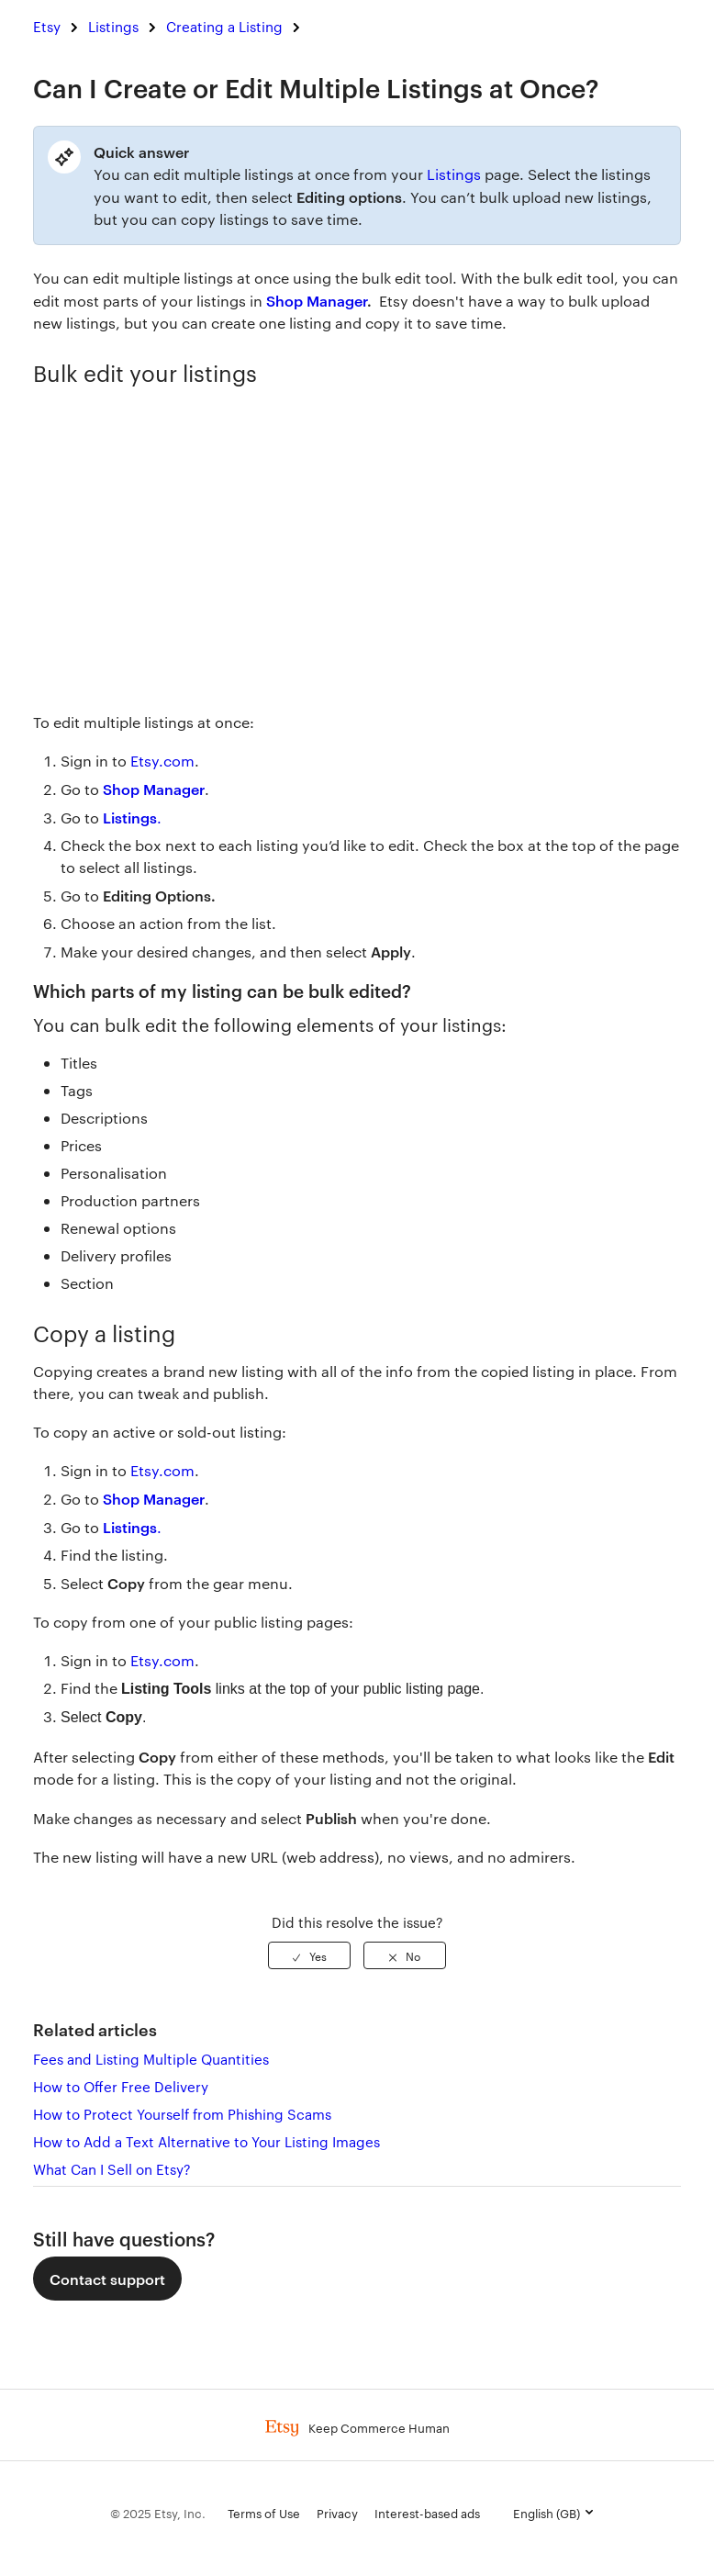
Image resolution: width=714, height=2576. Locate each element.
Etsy (47, 26)
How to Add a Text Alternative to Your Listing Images (206, 2141)
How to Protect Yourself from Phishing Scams (182, 2113)
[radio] (309, 1955)
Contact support (107, 2278)
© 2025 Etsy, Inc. (158, 2512)
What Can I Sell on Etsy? (112, 2168)
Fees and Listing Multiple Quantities (151, 2058)
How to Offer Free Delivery (120, 2086)
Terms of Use (264, 2512)
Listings (113, 26)
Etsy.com (162, 1470)
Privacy (337, 2512)
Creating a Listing (224, 26)
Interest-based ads (427, 2512)
